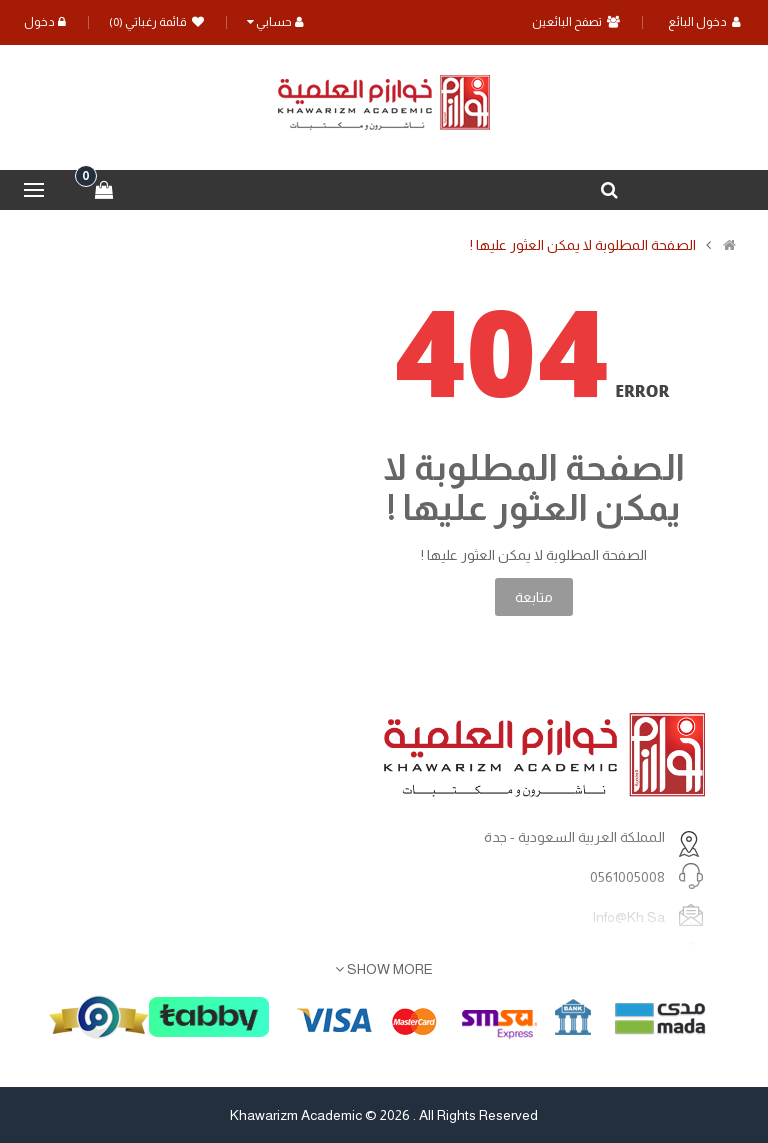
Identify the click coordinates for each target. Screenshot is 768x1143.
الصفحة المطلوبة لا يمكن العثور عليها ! (583, 245)
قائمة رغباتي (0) (156, 22)
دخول (45, 22)
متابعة (534, 597)
